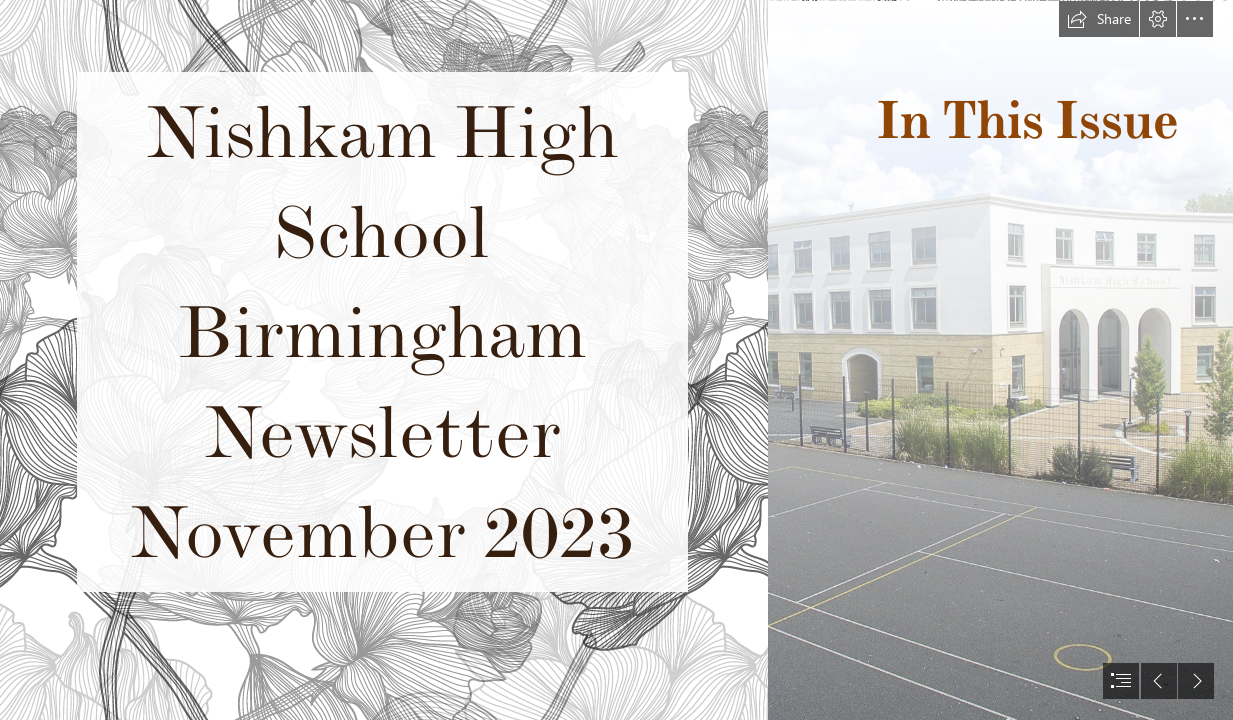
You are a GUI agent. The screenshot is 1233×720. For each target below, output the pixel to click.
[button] (1099, 19)
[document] (616, 360)
